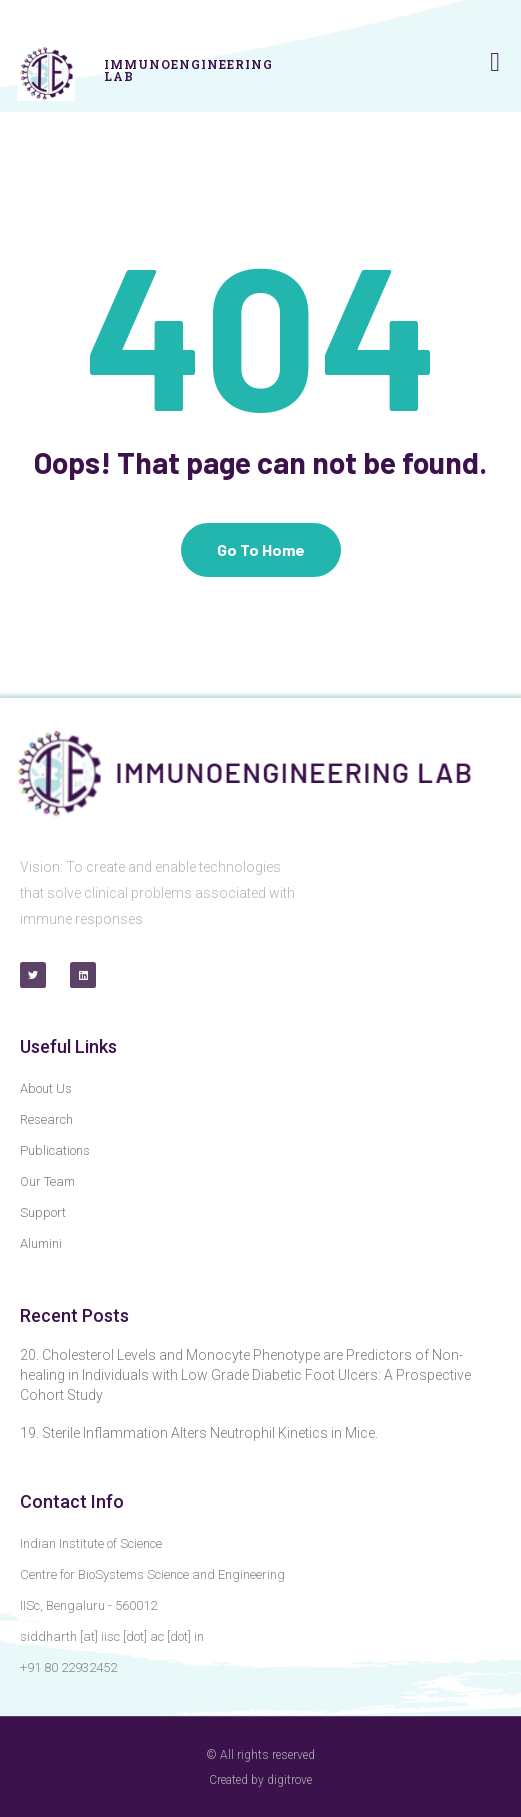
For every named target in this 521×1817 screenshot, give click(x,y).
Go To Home (261, 549)
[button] (494, 62)
